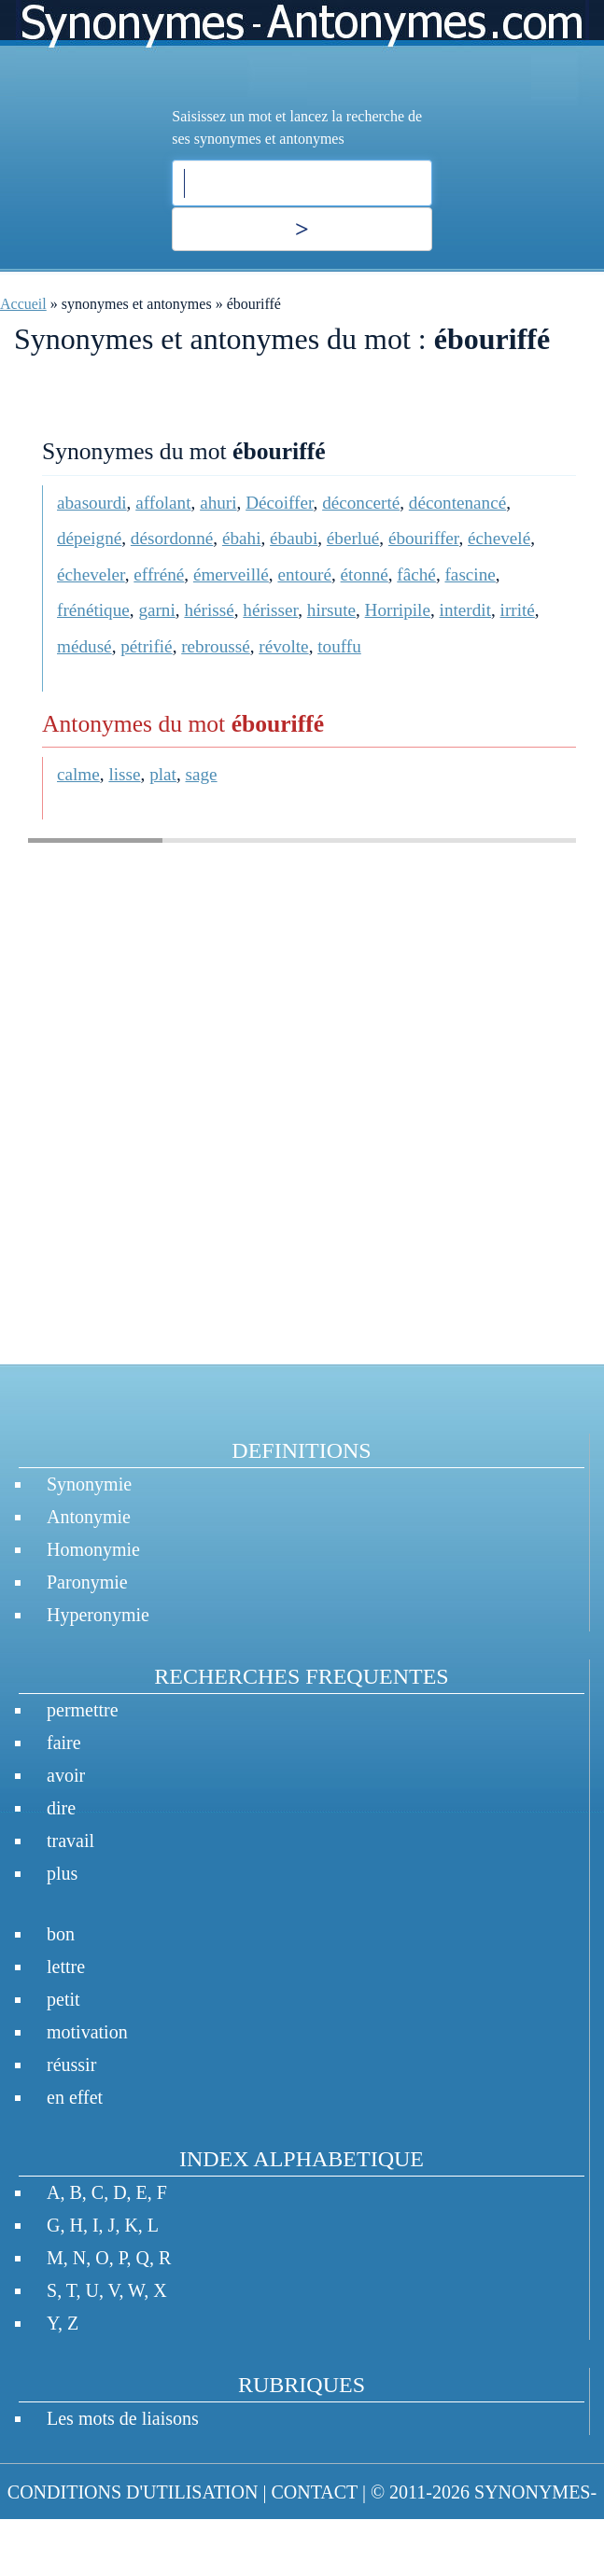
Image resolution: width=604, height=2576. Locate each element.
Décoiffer (279, 502)
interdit (465, 610)
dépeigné (89, 538)
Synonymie (89, 1484)
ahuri (218, 502)
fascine (469, 574)
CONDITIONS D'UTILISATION (133, 2492)
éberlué (353, 538)
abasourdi (92, 502)
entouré (304, 574)
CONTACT (314, 2492)
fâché (416, 574)
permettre (83, 1710)
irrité (517, 610)
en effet (75, 2097)
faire (64, 1742)
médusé (84, 646)
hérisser (270, 610)
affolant (162, 502)
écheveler (91, 574)
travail (70, 1840)
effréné (158, 574)
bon (61, 1934)
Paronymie (87, 1582)
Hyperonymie (98, 1614)
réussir (71, 2064)
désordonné (172, 538)
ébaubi (293, 538)
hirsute (331, 610)
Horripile (397, 610)
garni (156, 610)
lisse (124, 774)
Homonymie (93, 1549)
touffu (339, 646)
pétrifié (146, 646)
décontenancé (457, 502)
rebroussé (215, 646)
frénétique (93, 610)
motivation (87, 2032)
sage (202, 774)
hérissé (208, 610)
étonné (364, 574)
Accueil (23, 304)
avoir (66, 1775)
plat (162, 774)
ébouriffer (423, 538)
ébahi (241, 538)
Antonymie (89, 1516)
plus (62, 1873)
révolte (283, 646)
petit (63, 1999)
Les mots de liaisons (123, 2418)
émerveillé (231, 574)
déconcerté (361, 502)
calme (78, 774)
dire (61, 1808)
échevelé (499, 538)
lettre (66, 1966)
